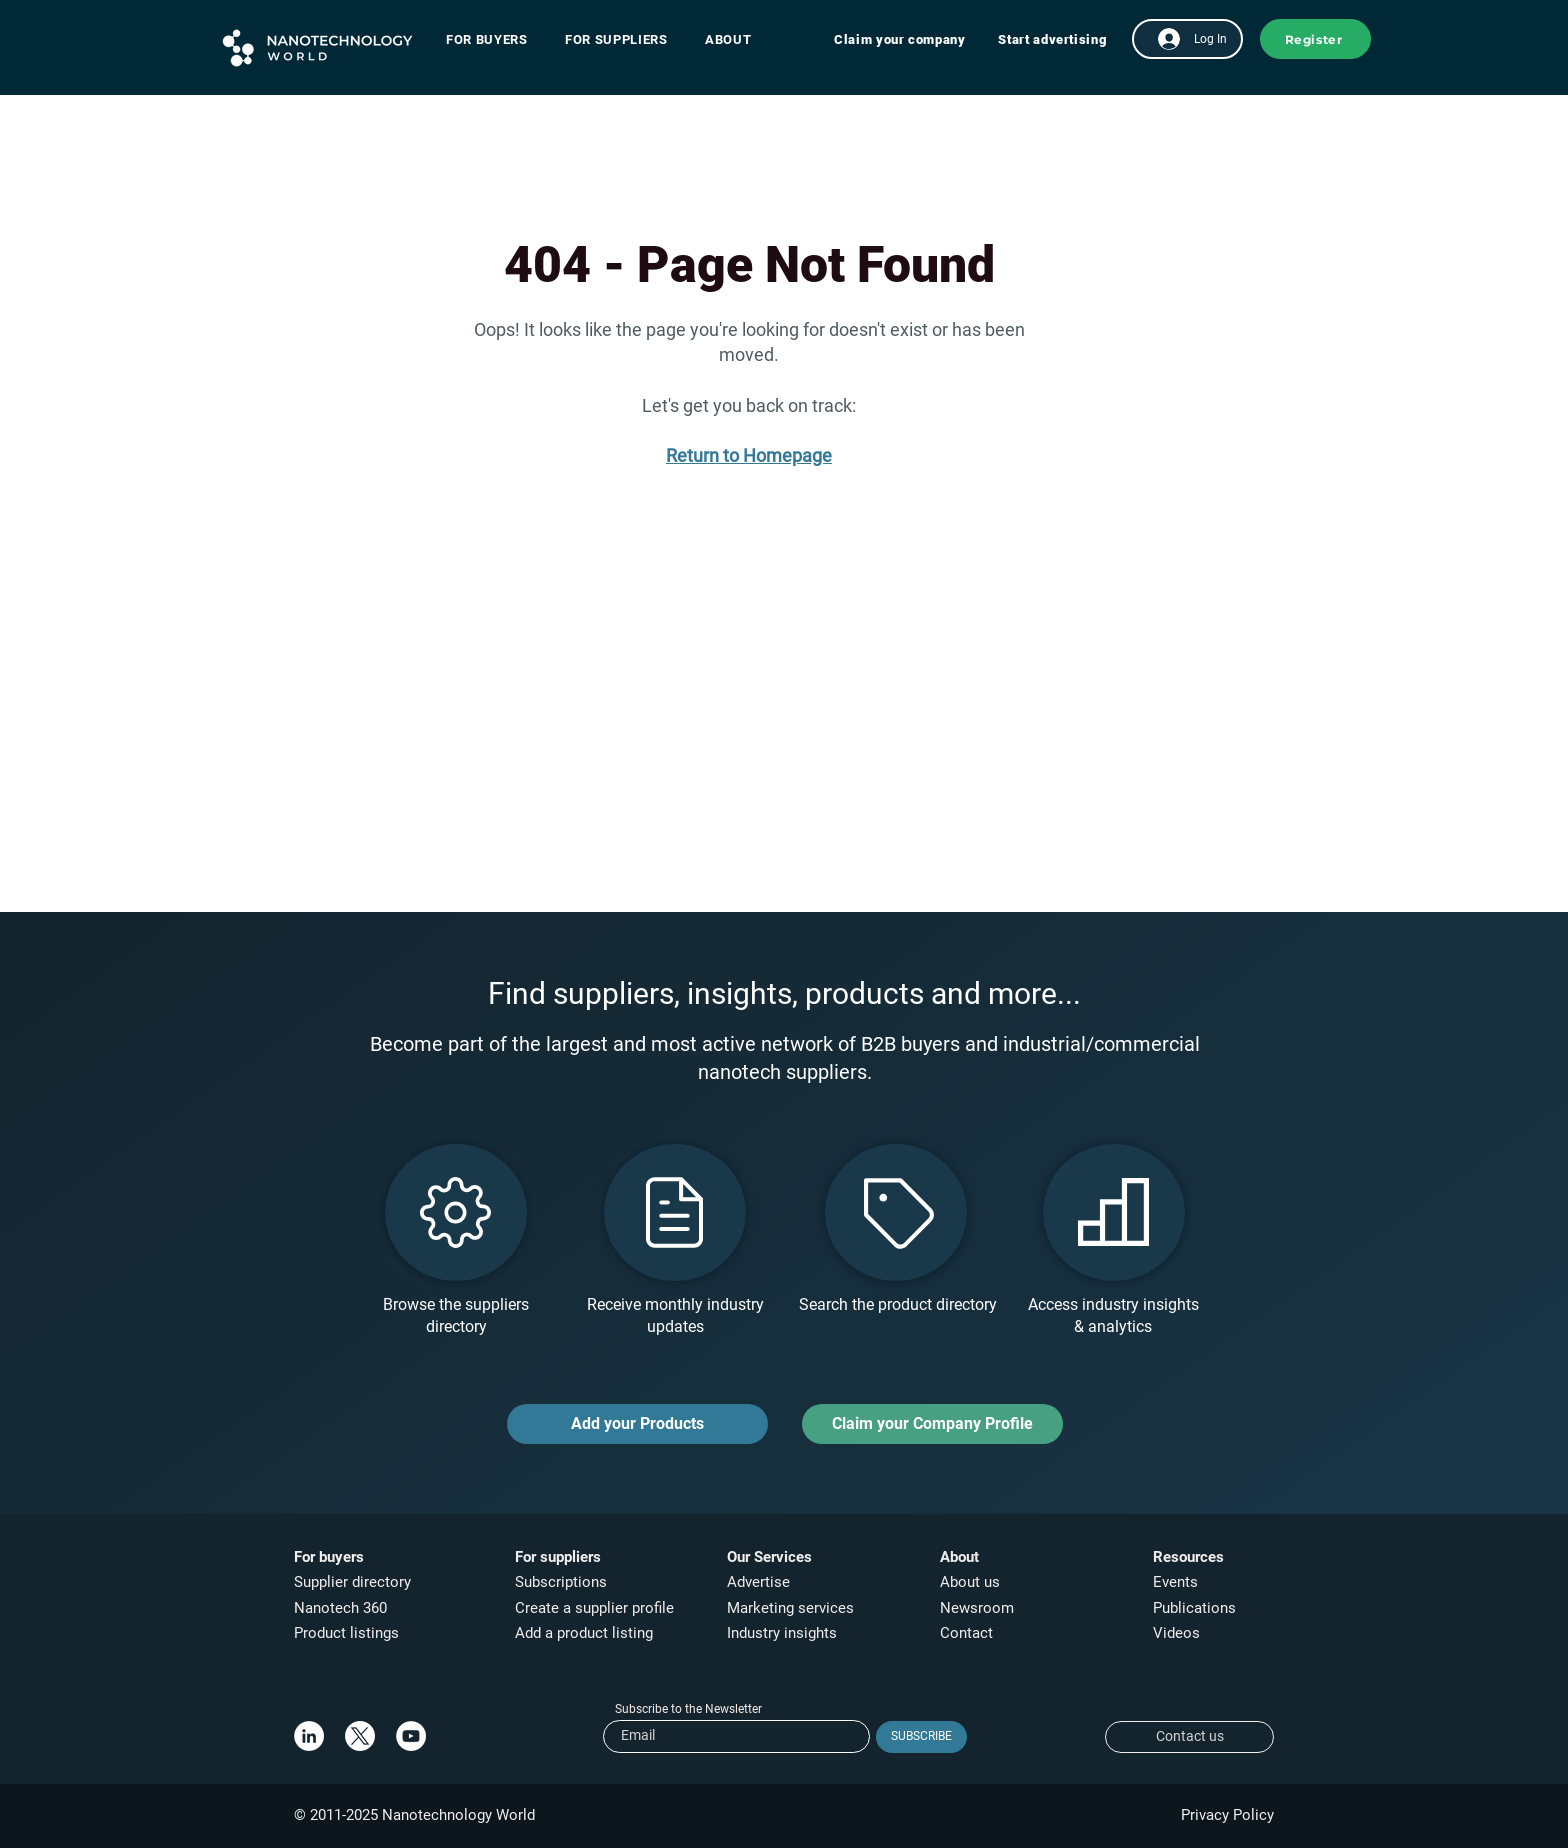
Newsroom (977, 1608)
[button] (496, 39)
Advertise (758, 1582)
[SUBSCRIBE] (921, 1737)
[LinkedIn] (309, 1736)
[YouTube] (411, 1736)
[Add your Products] (637, 1424)
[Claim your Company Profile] (932, 1424)
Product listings (346, 1633)
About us (970, 1582)
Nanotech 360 (340, 1608)
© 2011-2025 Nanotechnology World (414, 1815)
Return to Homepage (749, 455)
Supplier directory (352, 1582)
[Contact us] (1189, 1737)
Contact (968, 1633)
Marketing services (790, 1608)
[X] (360, 1736)
